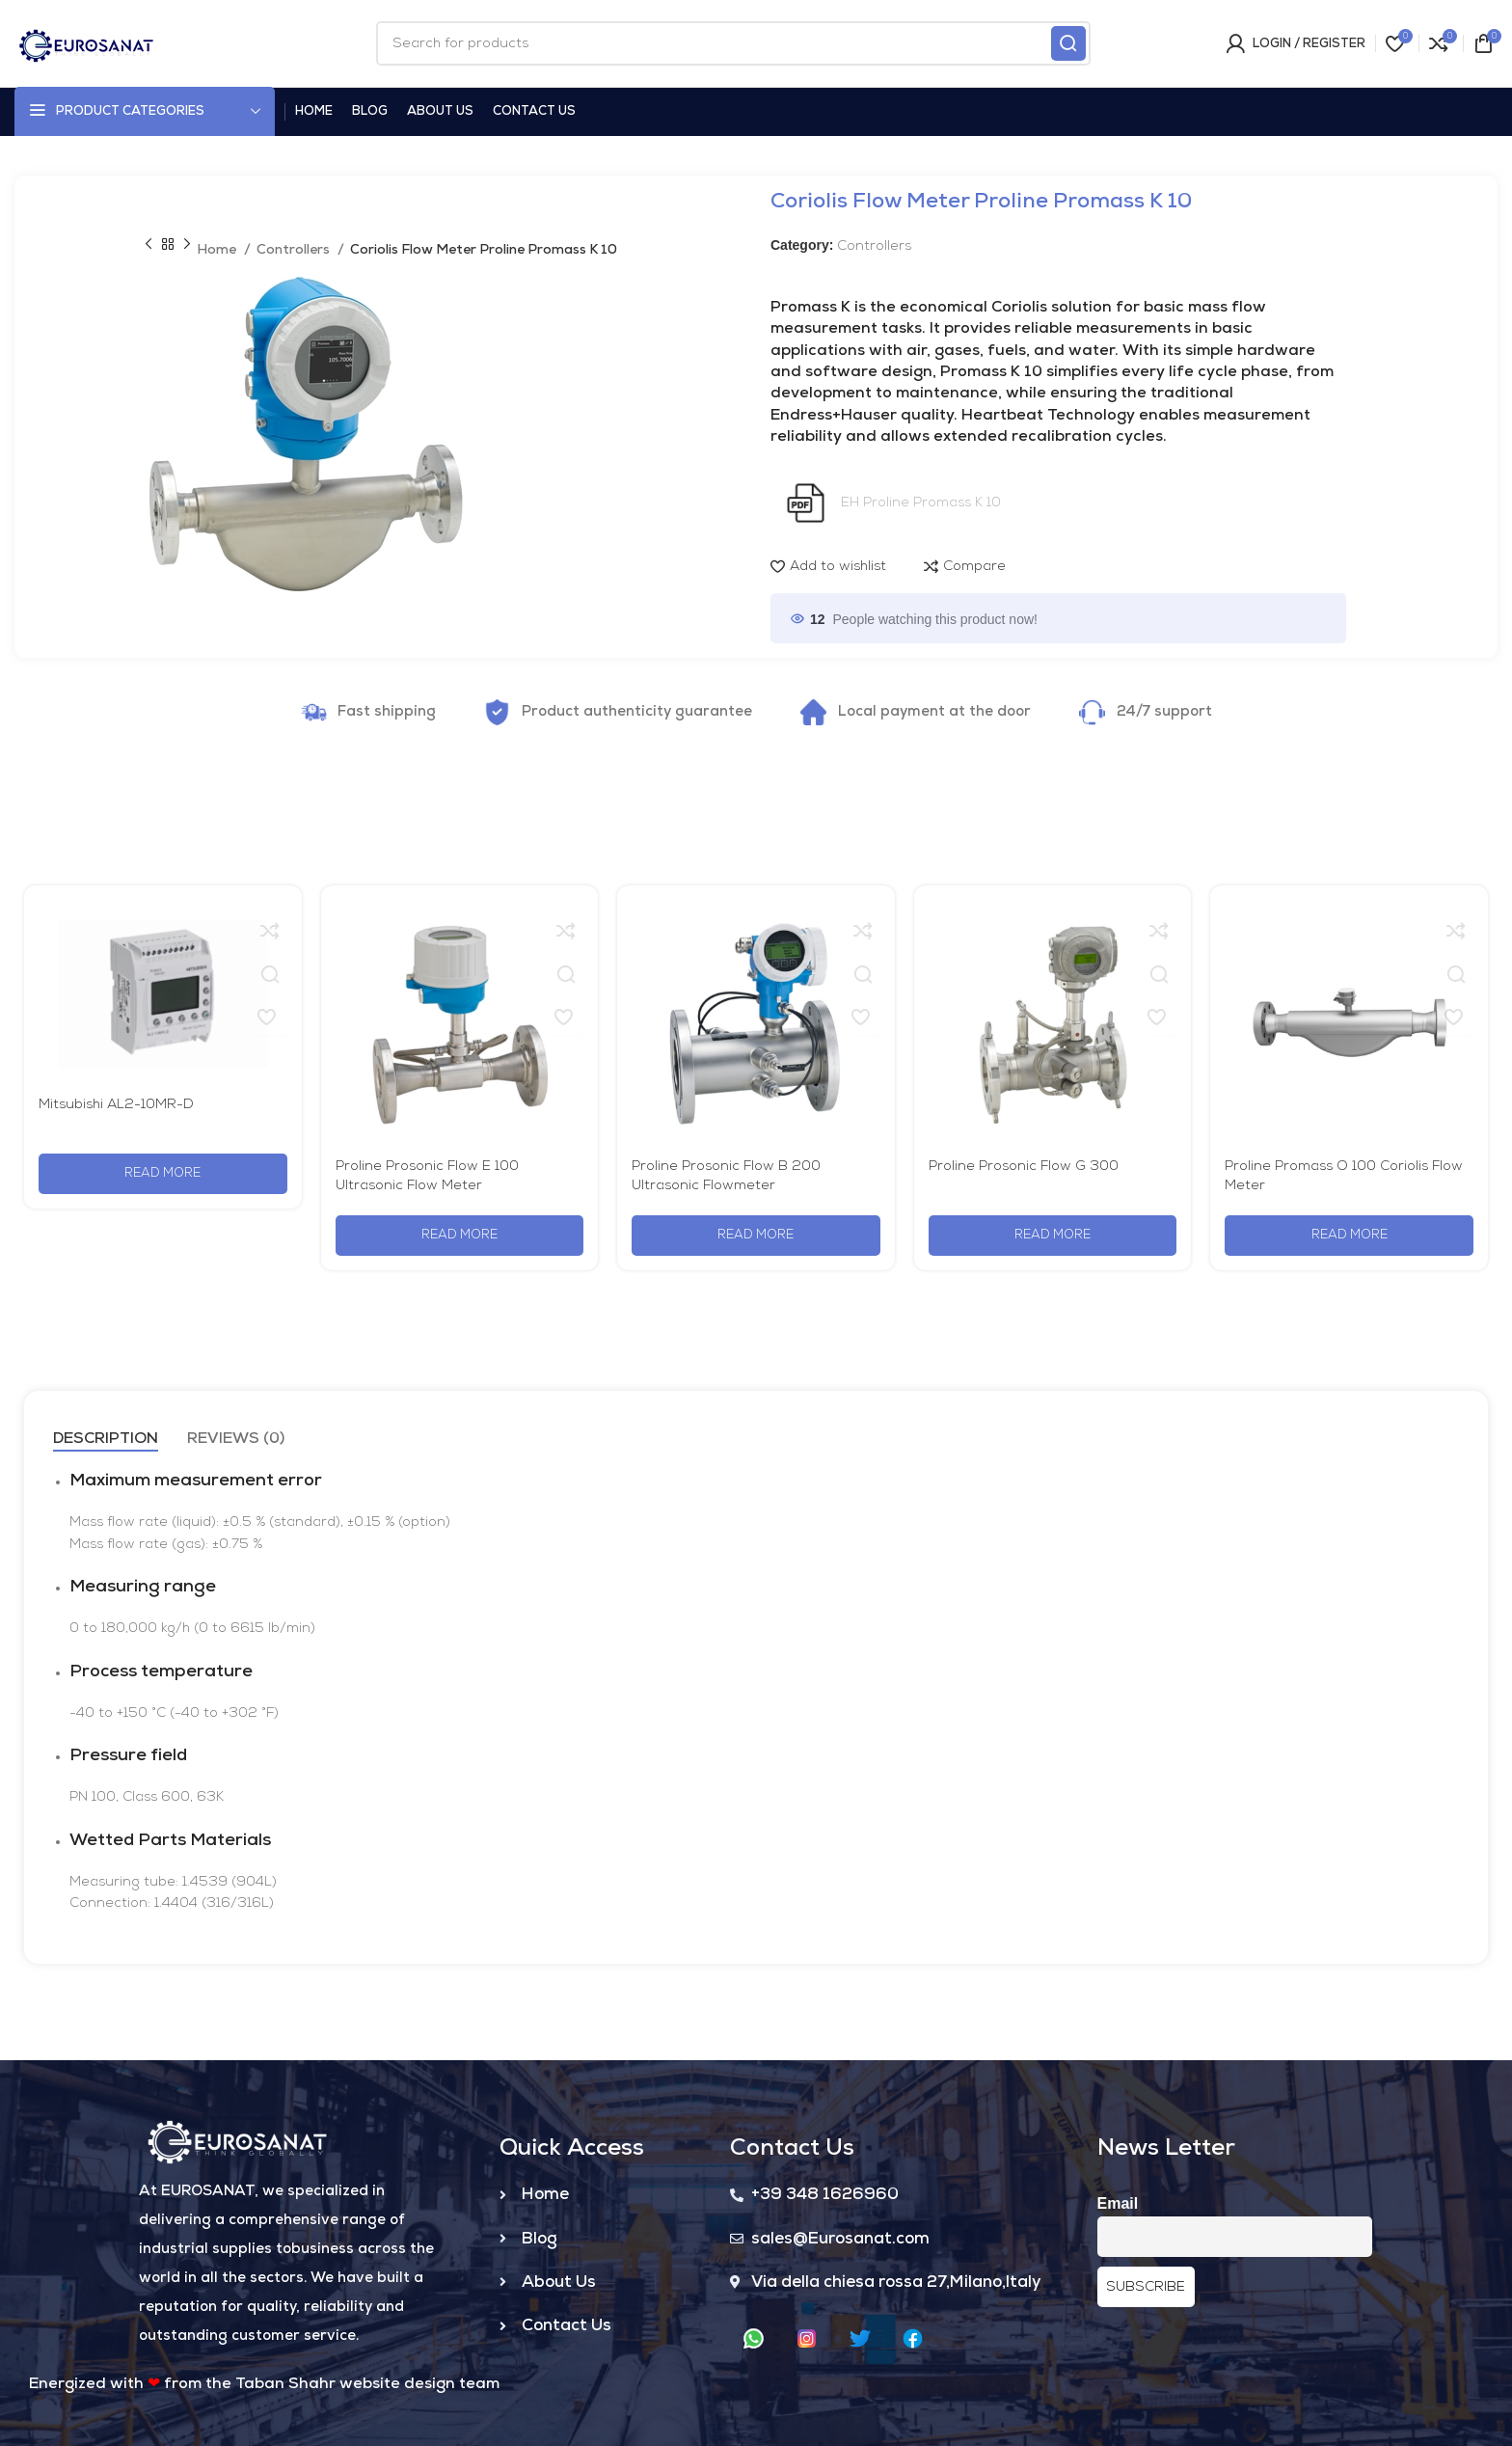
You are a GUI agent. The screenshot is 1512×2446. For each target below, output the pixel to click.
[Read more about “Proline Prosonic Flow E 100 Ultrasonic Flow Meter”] (460, 1235)
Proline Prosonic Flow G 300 (1024, 1166)
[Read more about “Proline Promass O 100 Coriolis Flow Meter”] (1349, 1235)
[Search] (733, 43)
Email (1118, 2203)
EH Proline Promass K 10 (921, 502)
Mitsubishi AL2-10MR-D (116, 1105)
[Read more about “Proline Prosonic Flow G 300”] (1053, 1235)
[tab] (105, 1439)
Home (218, 250)
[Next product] (187, 245)
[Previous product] (148, 245)
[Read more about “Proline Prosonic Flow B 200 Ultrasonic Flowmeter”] (756, 1235)
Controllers (294, 250)
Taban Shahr (285, 2384)
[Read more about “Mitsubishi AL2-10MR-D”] (163, 1174)
